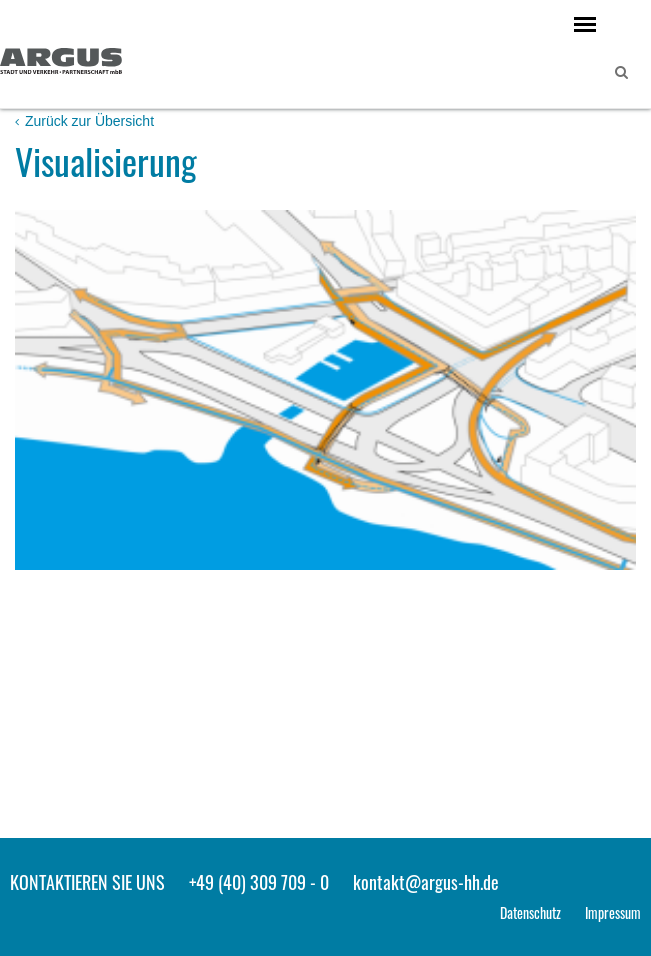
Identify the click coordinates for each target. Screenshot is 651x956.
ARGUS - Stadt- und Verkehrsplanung (61, 63)
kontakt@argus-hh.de (426, 882)
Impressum (613, 912)
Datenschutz (530, 912)
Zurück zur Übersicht (84, 121)
